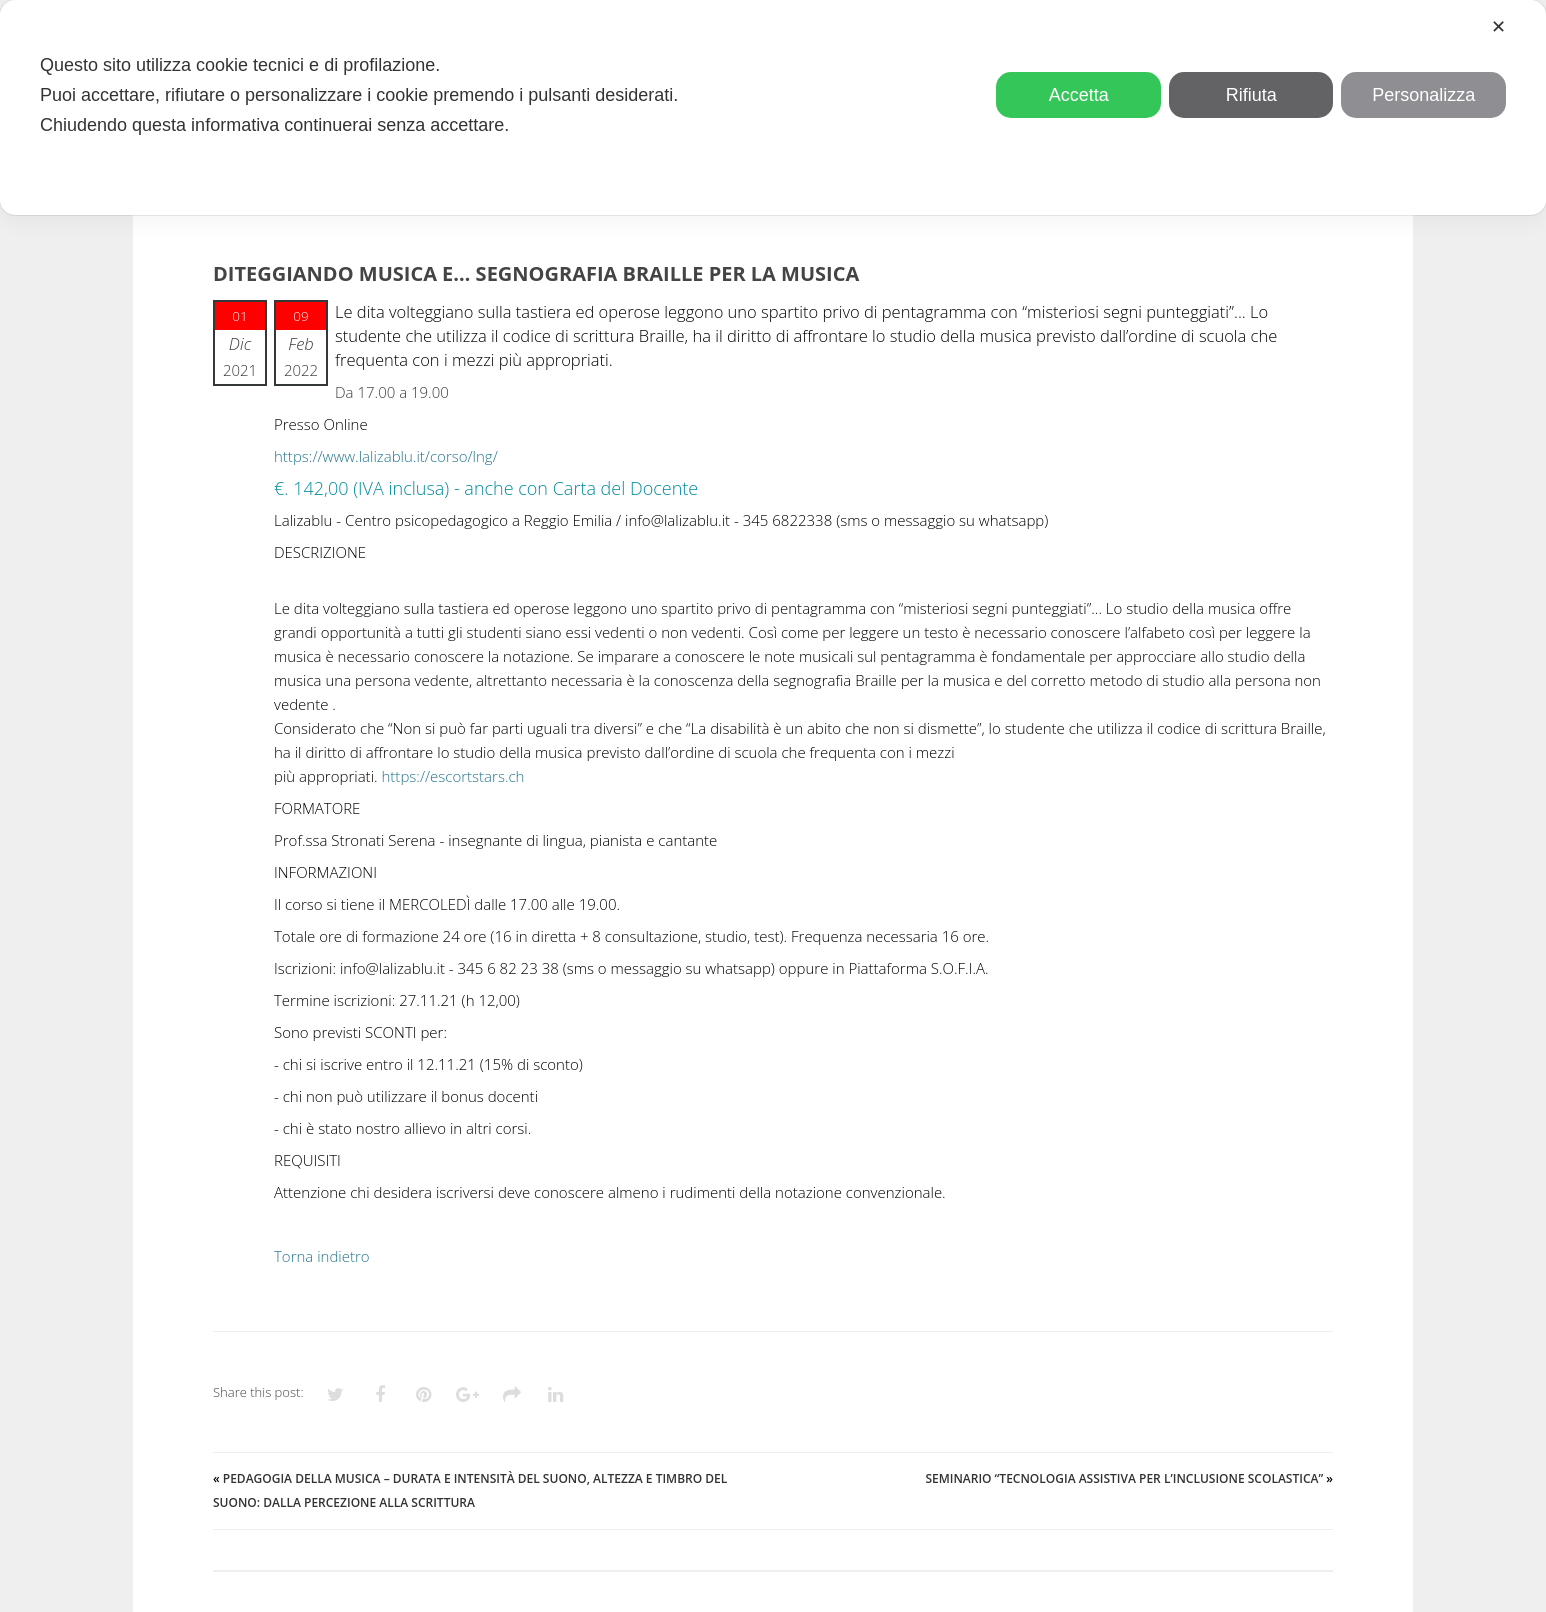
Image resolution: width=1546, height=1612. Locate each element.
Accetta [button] (1079, 95)
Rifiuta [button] (1251, 95)
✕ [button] (1498, 27)
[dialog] (773, 107)
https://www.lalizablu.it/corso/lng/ (386, 456)
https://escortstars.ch (453, 776)
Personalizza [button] (1423, 95)
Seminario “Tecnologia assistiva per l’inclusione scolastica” (1124, 1478)
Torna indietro (322, 1256)
